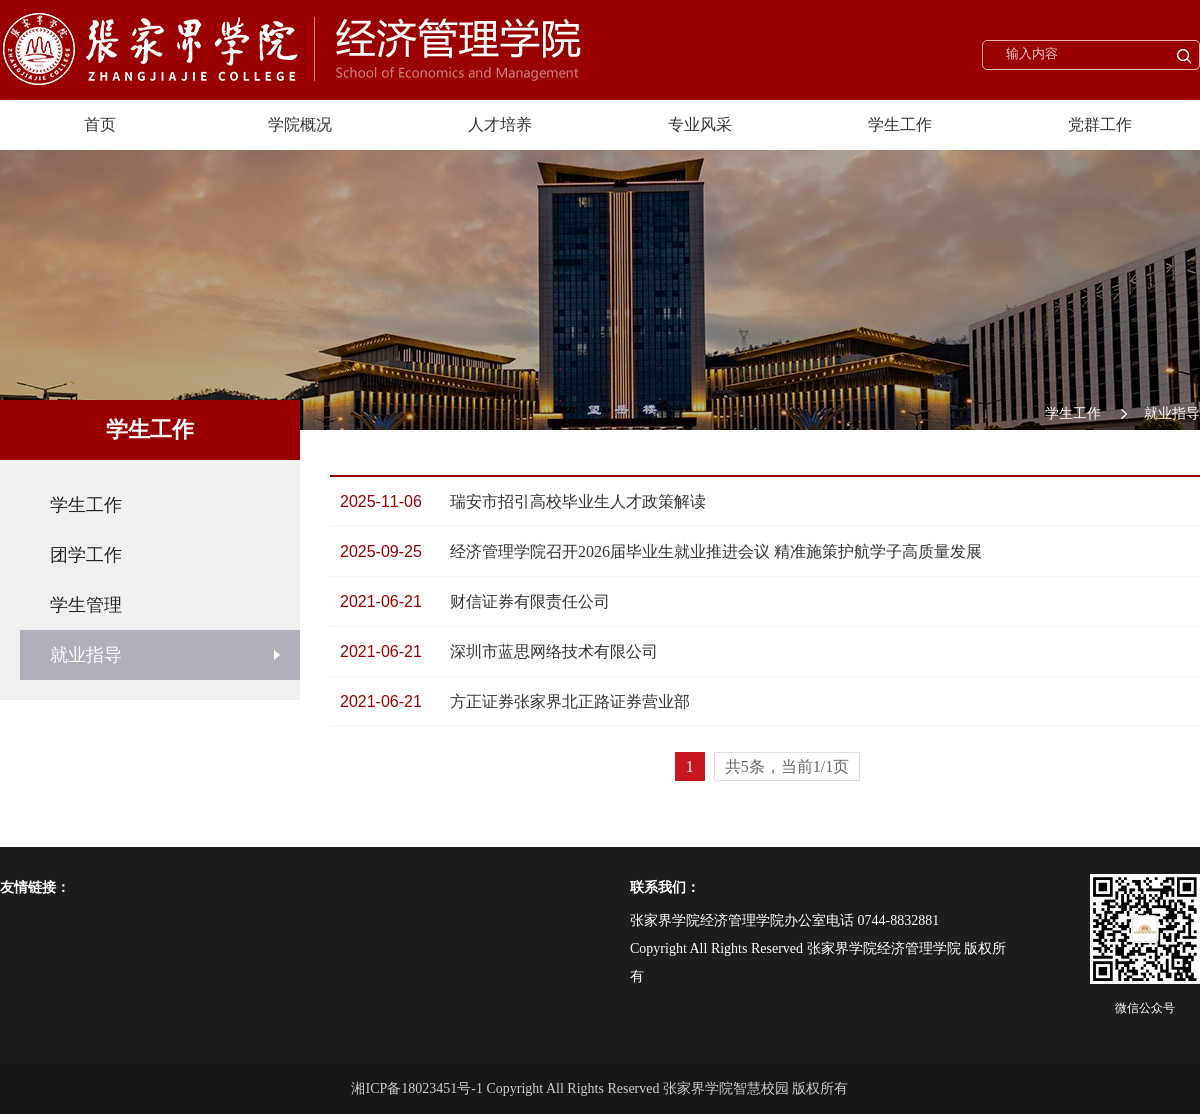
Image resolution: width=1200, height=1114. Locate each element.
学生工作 (900, 124)
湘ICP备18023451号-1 (416, 1088)
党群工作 (1100, 124)
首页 (100, 124)
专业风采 (700, 124)
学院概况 (300, 124)
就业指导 (1172, 413)
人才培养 (500, 124)
